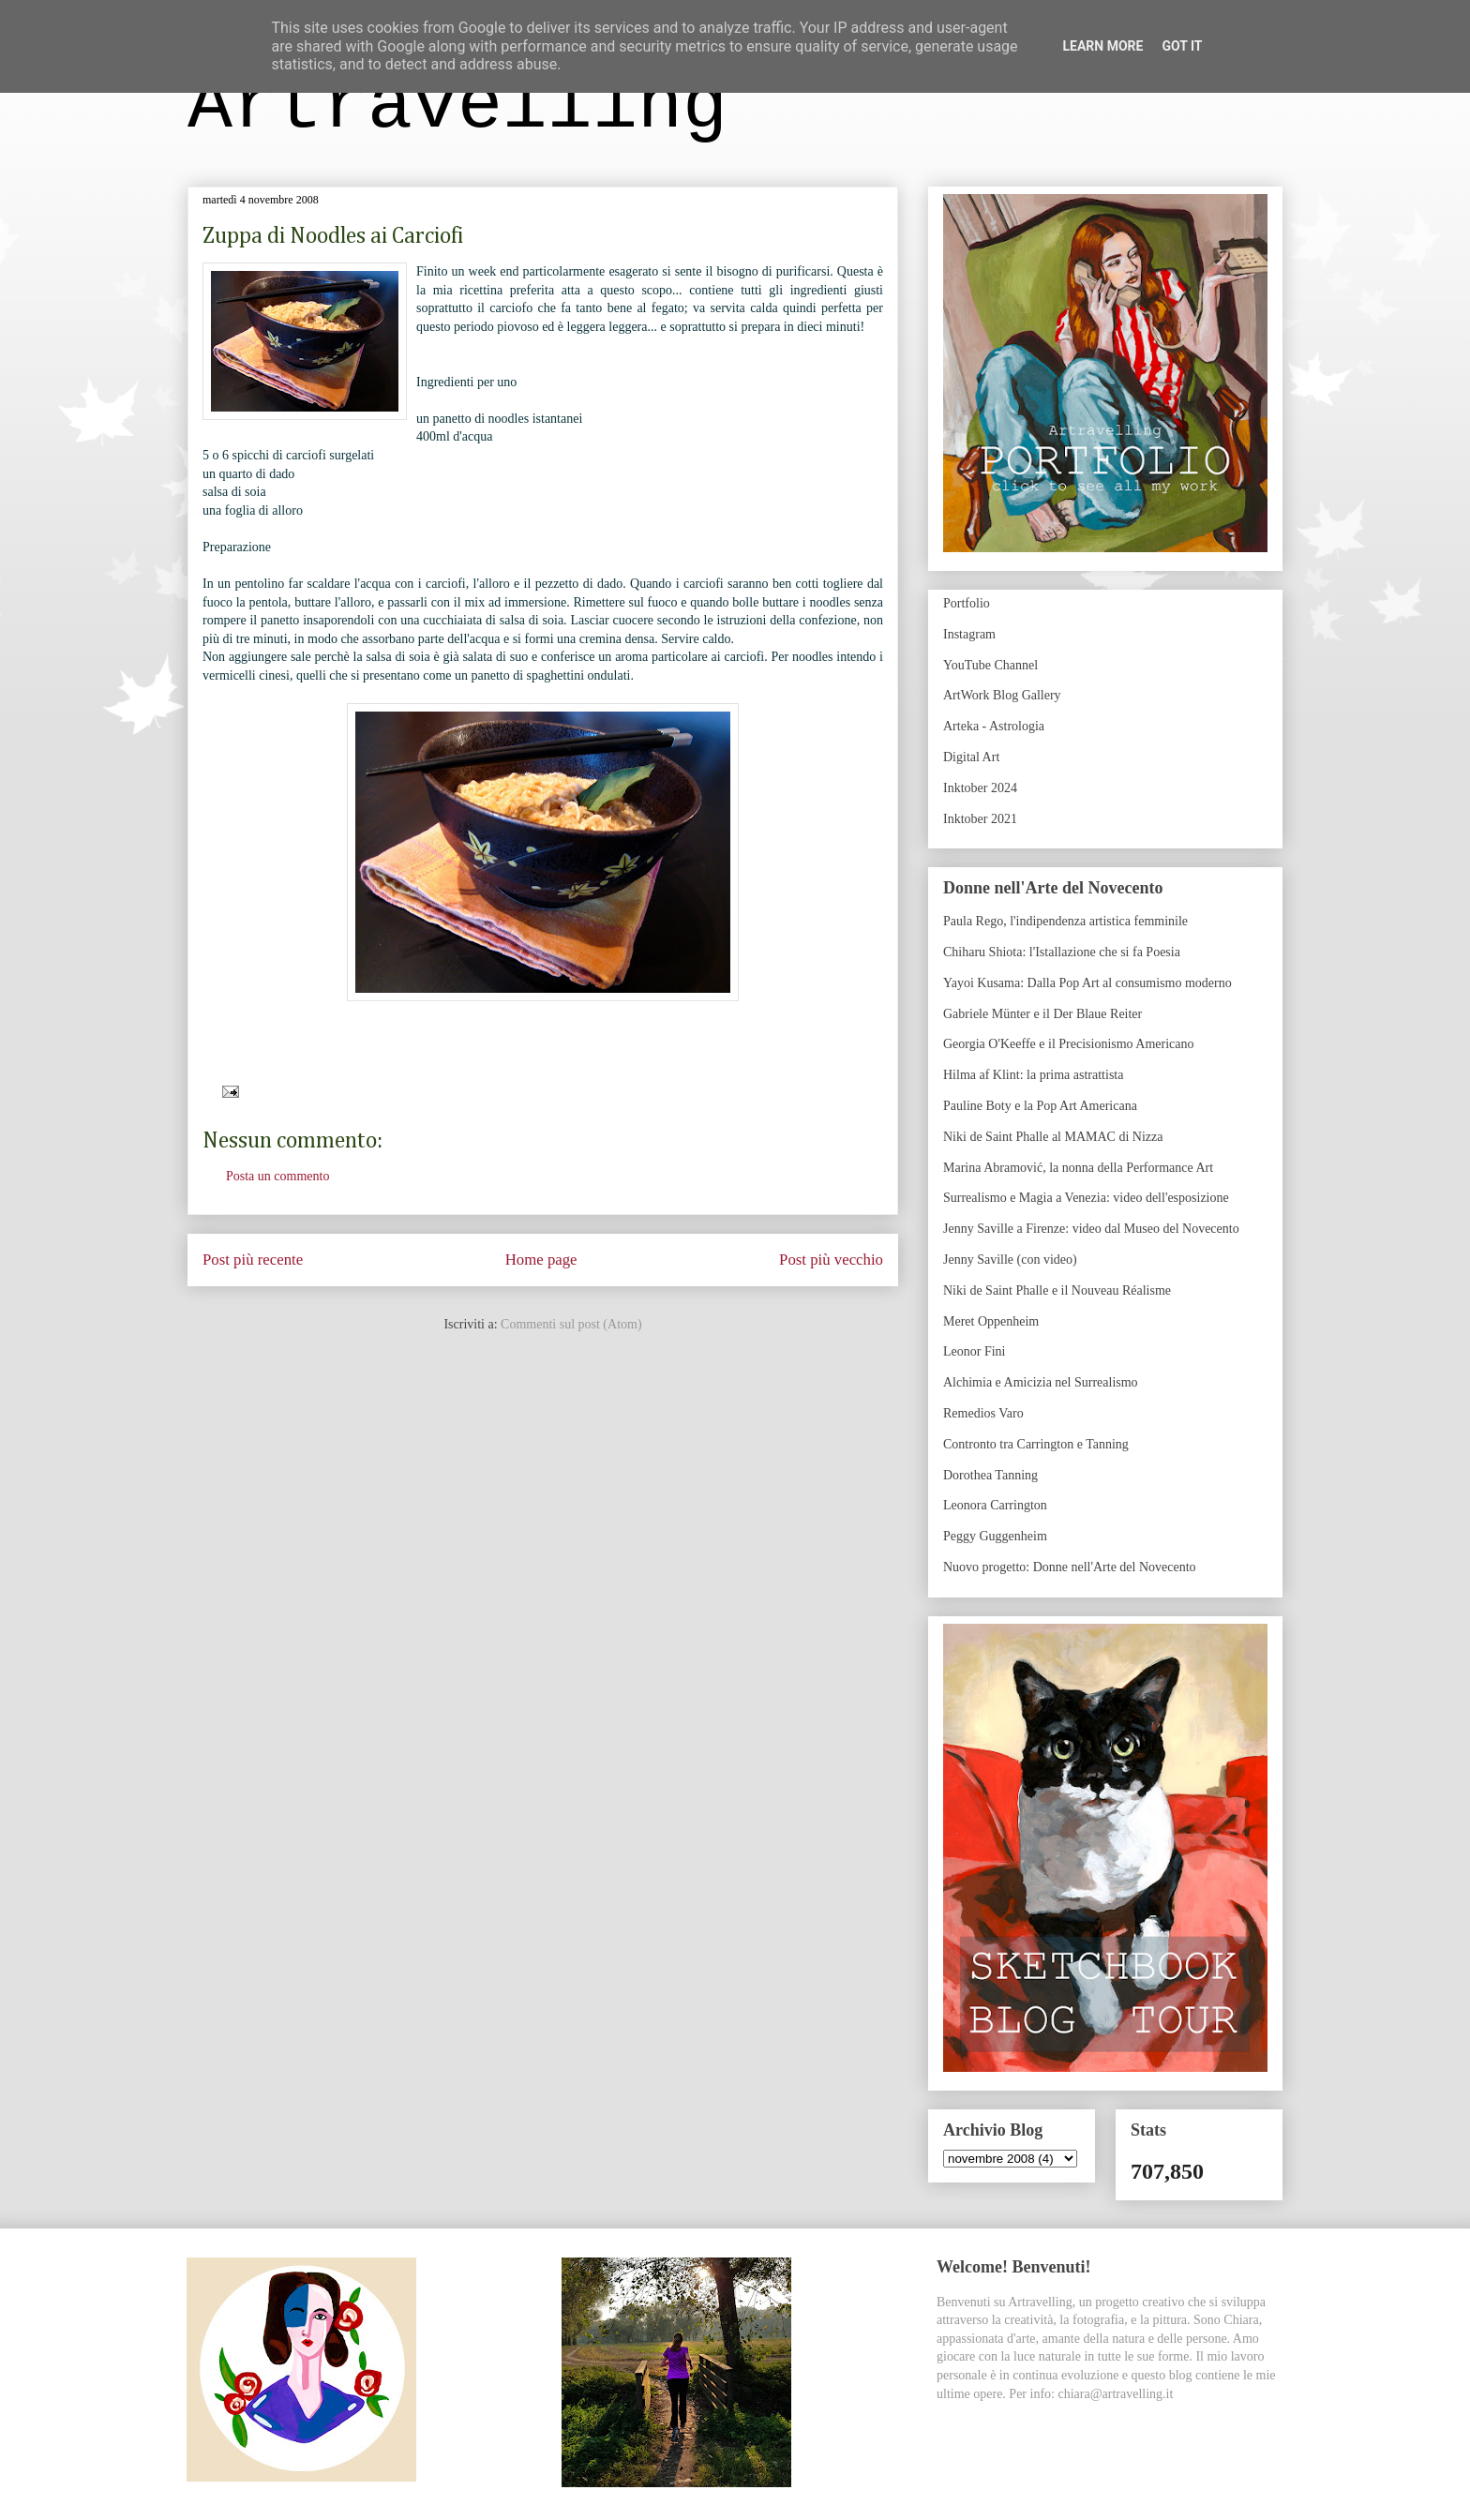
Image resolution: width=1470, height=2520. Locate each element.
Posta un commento (277, 1176)
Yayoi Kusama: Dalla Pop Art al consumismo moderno (1087, 983)
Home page (541, 1259)
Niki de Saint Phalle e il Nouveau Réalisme (1057, 1290)
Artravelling (458, 106)
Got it (1182, 45)
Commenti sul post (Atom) (571, 1324)
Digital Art (971, 757)
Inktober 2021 (980, 819)
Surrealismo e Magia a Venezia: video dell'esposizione (1086, 1198)
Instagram (969, 634)
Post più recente (252, 1259)
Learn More (1102, 45)
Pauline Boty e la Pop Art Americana (1040, 1106)
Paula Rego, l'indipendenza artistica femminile (1065, 921)
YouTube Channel (990, 665)
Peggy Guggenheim (995, 1536)
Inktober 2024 (980, 788)
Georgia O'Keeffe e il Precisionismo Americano (1068, 1044)
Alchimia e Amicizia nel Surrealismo (1040, 1382)
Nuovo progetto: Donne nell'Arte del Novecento (1069, 1567)
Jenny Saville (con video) (1010, 1259)
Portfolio (966, 603)
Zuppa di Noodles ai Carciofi (332, 236)
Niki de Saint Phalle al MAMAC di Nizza (1052, 1137)
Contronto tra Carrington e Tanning (1036, 1444)
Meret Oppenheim (991, 1321)
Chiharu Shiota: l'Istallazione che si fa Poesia (1061, 952)
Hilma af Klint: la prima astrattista (1033, 1075)
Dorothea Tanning (990, 1475)
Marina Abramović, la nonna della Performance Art (1078, 1168)
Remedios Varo (983, 1413)
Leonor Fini (974, 1351)
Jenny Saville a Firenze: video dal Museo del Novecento (1091, 1229)
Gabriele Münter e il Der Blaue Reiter (1042, 1014)
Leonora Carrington (995, 1505)
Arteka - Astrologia (993, 726)
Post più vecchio (831, 1259)
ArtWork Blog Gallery (1002, 695)
